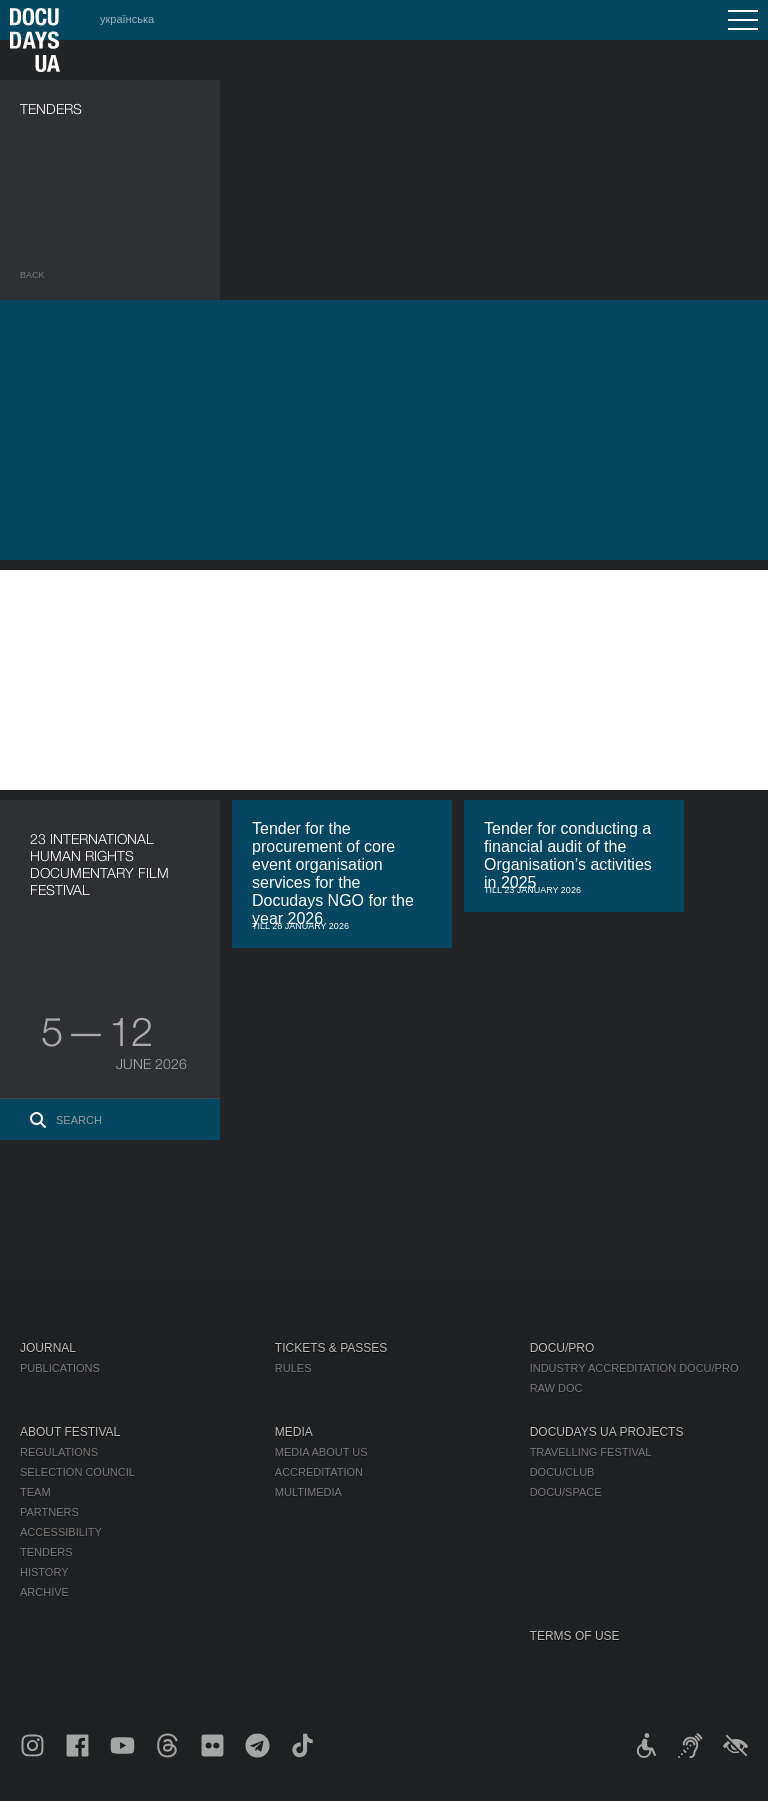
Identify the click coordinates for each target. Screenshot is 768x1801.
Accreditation (319, 1472)
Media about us (321, 1452)
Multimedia (308, 1492)
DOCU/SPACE (566, 1492)
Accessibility (61, 1532)
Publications (60, 1368)
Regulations (59, 1452)
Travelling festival (591, 1452)
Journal (48, 1348)
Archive (44, 1592)
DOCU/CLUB (562, 1472)
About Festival (70, 1432)
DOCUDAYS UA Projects (607, 1432)
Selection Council (77, 1472)
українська (127, 19)
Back (32, 275)
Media (294, 1432)
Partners (49, 1512)
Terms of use (575, 1636)
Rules (293, 1368)
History (44, 1572)
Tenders (46, 1552)
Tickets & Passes (331, 1348)
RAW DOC (556, 1388)
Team (35, 1492)
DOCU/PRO (562, 1348)
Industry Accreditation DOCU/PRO (634, 1368)
